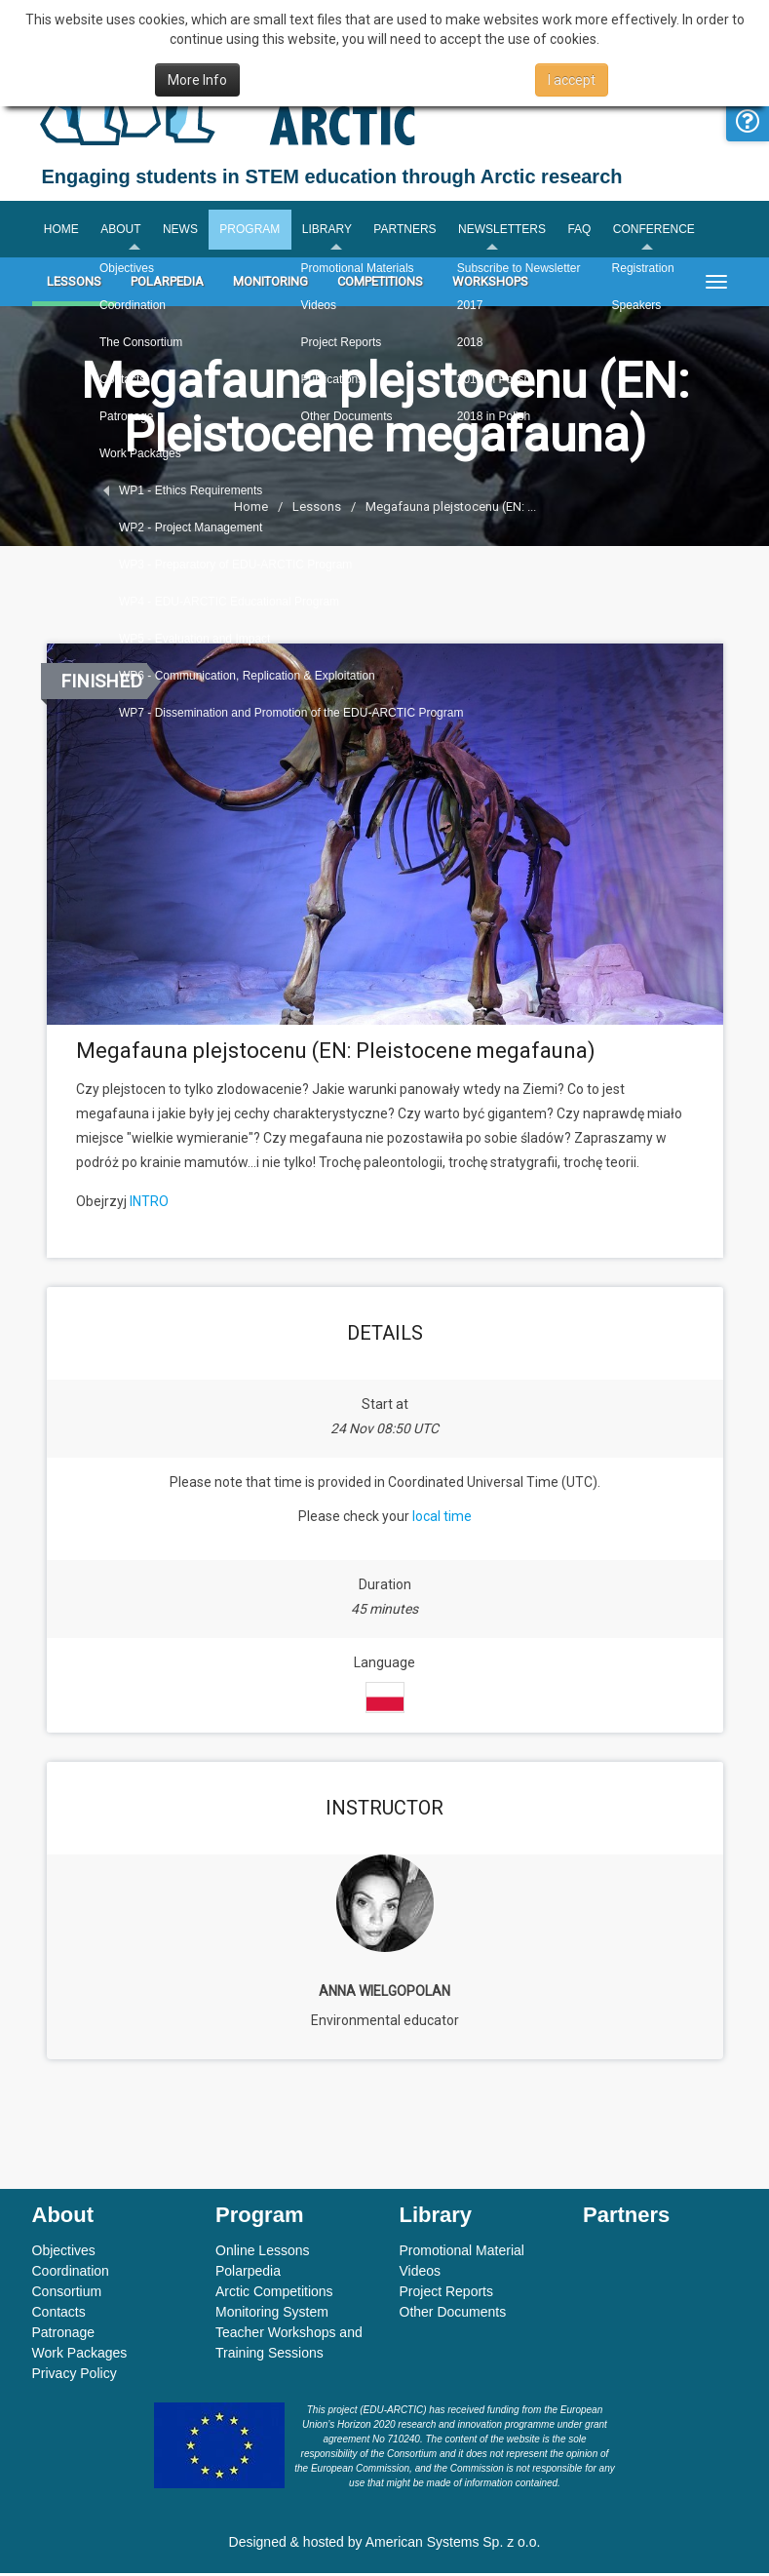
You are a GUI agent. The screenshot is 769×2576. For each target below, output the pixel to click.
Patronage (64, 2335)
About (122, 231)
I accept (572, 80)
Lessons (74, 285)
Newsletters (511, 231)
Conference (666, 231)
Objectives (64, 2253)
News (183, 231)
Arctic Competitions (274, 2294)
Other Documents (453, 2314)
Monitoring (270, 285)
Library (333, 231)
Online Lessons (262, 2253)
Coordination (70, 2274)
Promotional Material (462, 2253)
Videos (421, 2274)
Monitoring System (271, 2314)
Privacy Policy (74, 2376)
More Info (197, 80)
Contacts (59, 2314)
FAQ (589, 231)
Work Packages (80, 2355)
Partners (412, 231)
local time (442, 1519)
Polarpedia (167, 285)
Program (254, 231)
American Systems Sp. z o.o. (453, 2545)
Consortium (67, 2294)
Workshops (490, 285)
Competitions (380, 285)
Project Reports (446, 2294)
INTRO (149, 1204)
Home (61, 231)
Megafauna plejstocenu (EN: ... (450, 510)
